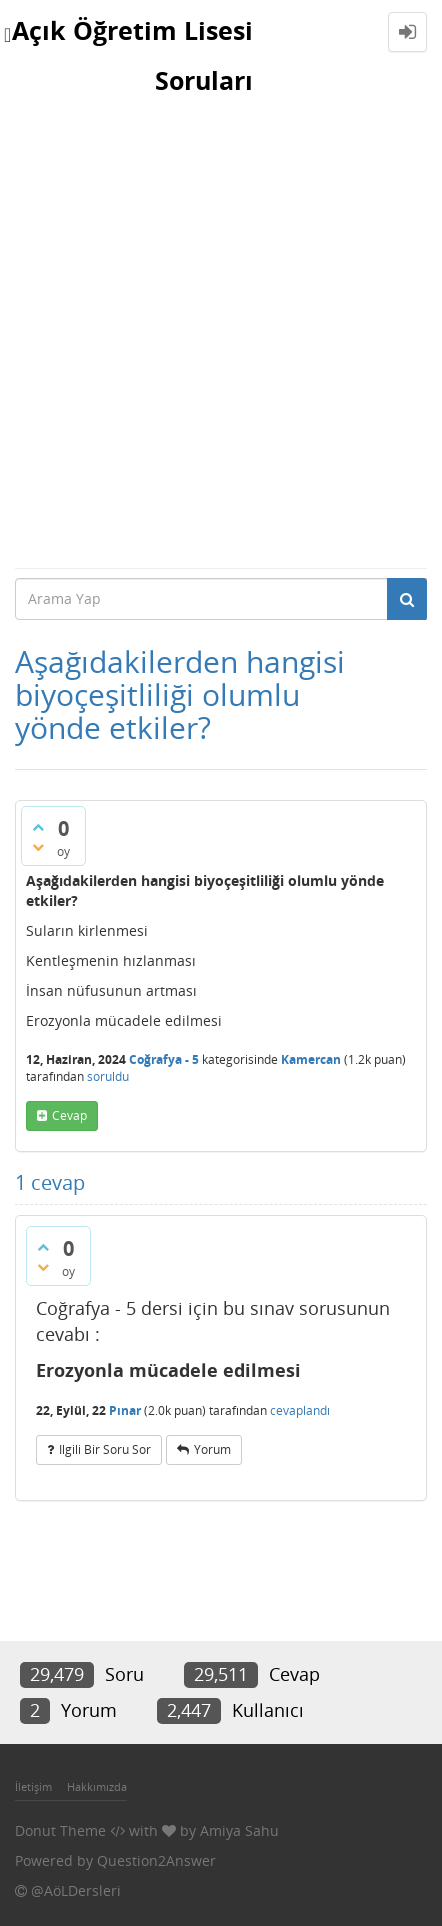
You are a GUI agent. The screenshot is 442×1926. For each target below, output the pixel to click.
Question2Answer (156, 1860)
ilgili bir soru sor (105, 1449)
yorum (212, 1449)
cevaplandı (300, 1410)
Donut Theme (60, 1830)
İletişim (33, 1786)
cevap (69, 1115)
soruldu (108, 1076)
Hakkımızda (97, 1786)
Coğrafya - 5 (164, 1059)
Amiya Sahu (239, 1830)
